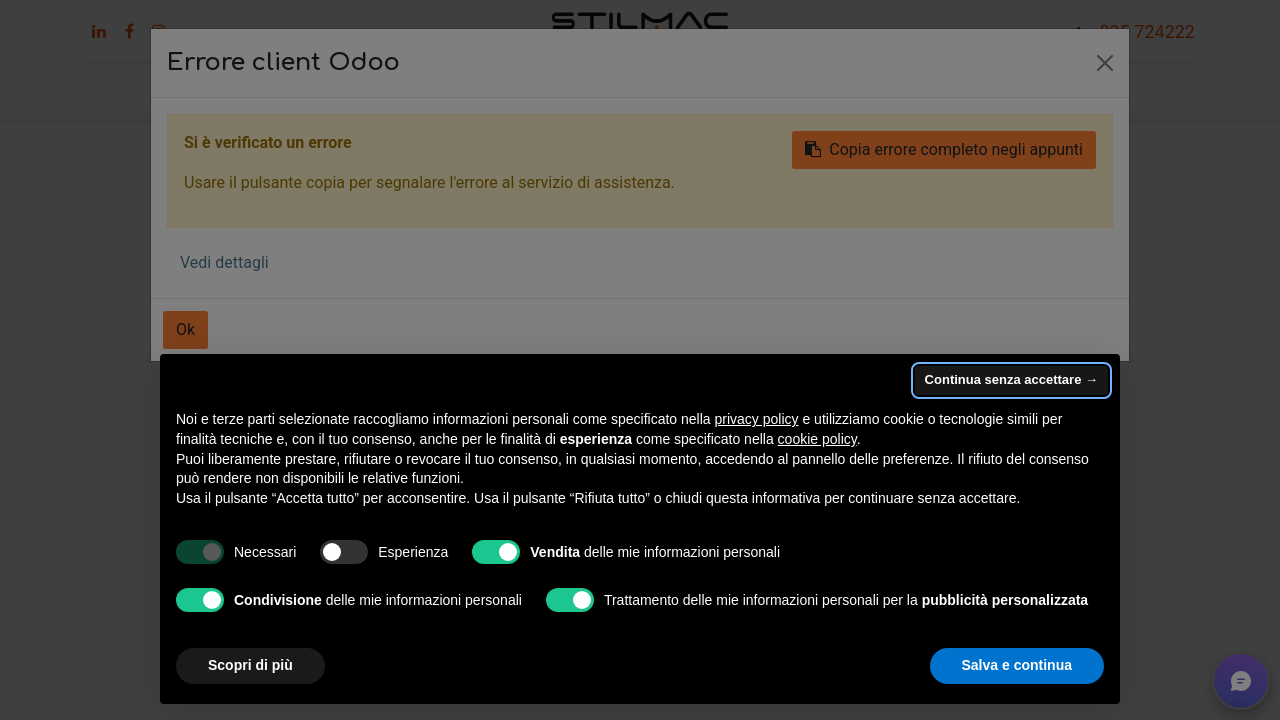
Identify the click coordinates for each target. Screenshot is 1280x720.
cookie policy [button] (817, 439)
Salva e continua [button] (1017, 665)
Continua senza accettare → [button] (1011, 379)
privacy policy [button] (757, 419)
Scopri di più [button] (250, 665)
